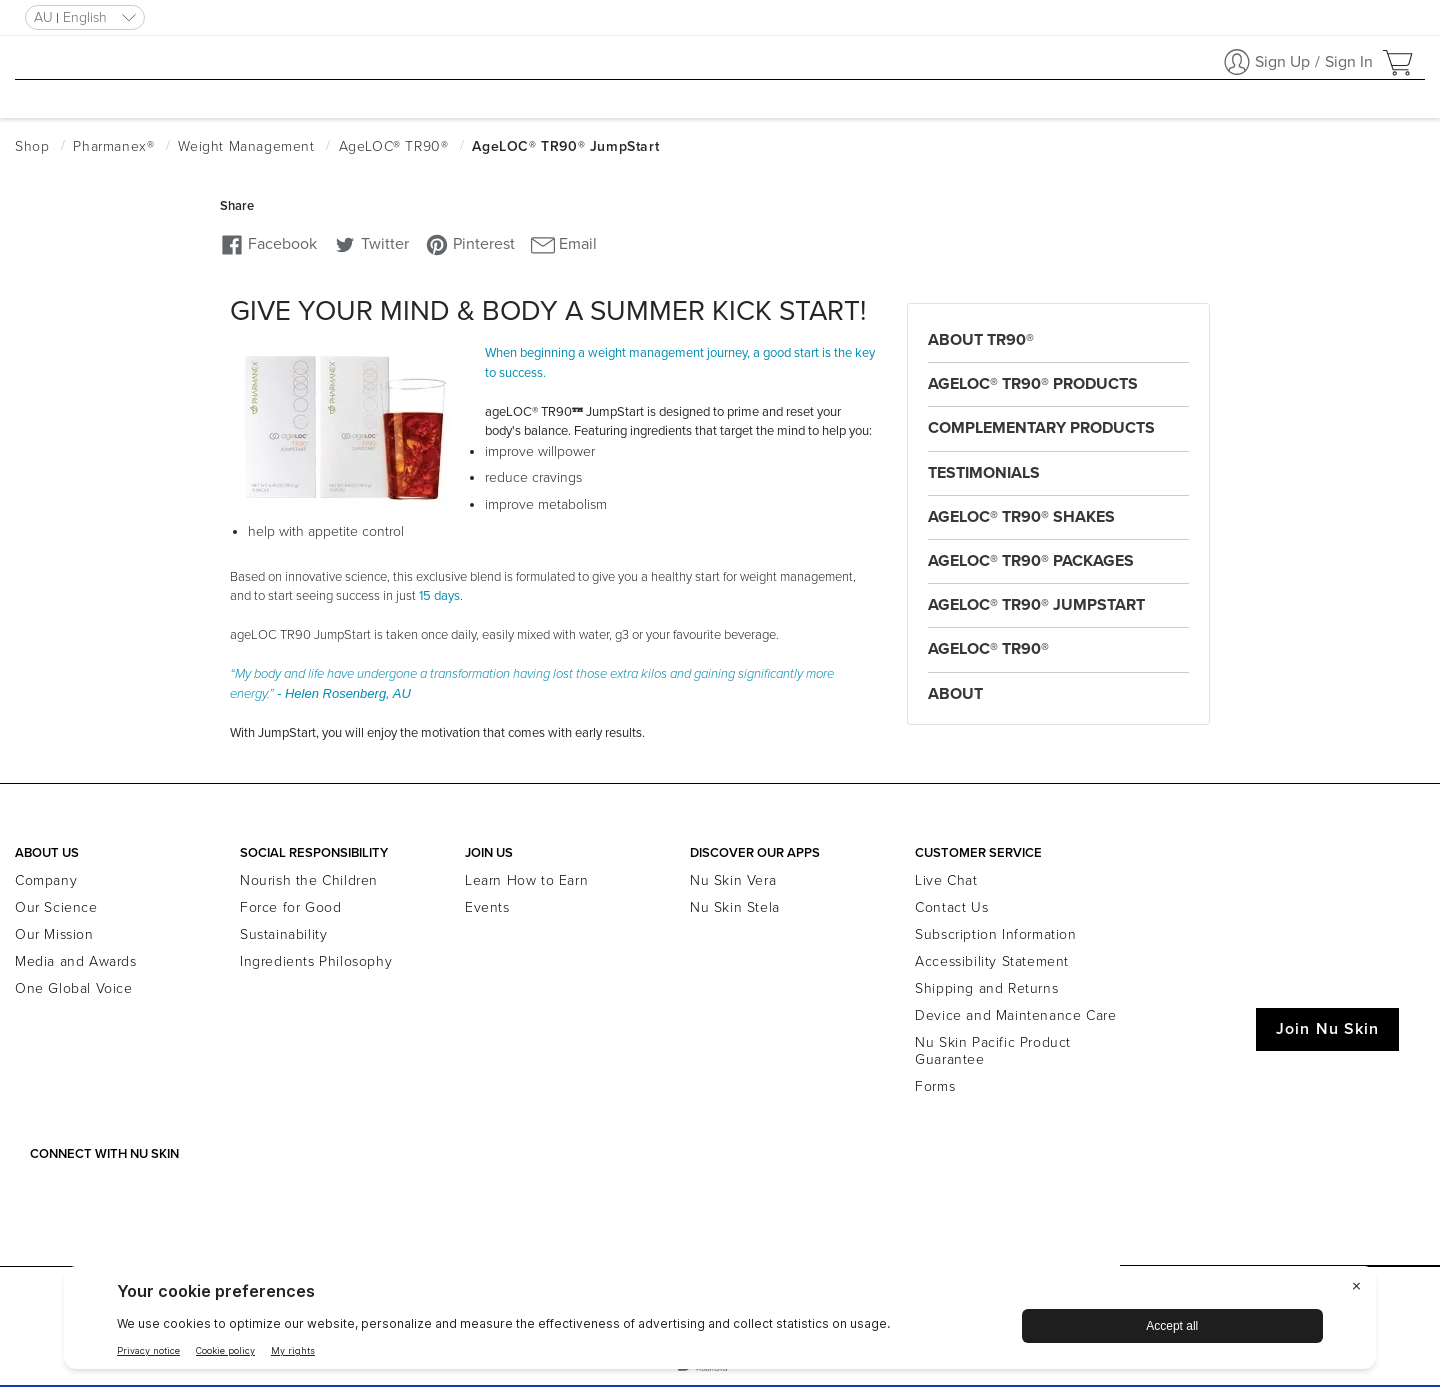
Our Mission (54, 934)
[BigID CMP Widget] (720, 1322)
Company (46, 880)
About (955, 694)
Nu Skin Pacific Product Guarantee (993, 1051)
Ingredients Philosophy (316, 961)
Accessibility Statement (992, 961)
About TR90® (981, 340)
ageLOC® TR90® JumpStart (1036, 605)
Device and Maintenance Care (1015, 1015)
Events (487, 907)
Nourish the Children (309, 880)
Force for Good (290, 907)
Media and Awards (76, 961)
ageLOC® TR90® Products (1033, 384)
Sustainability (283, 934)
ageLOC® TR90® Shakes (1021, 517)
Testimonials (984, 473)
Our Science (56, 907)
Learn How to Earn (526, 880)
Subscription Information (995, 934)
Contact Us (951, 907)
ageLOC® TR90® (988, 649)
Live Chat (946, 880)
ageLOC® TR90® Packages (1031, 561)
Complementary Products (1041, 428)
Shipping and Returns (986, 988)
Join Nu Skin (1327, 1029)
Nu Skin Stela (735, 907)
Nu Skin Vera (733, 880)
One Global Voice (74, 988)
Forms (935, 1086)
